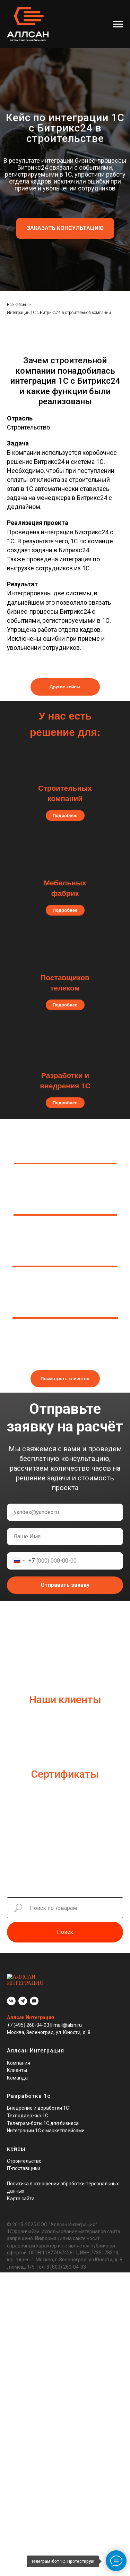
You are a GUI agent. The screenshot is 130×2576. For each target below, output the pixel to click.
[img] (65, 955)
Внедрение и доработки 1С (38, 2102)
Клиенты (17, 2064)
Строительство (24, 2155)
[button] (65, 228)
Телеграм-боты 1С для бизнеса (43, 2117)
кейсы (16, 2142)
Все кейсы (16, 304)
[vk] (11, 1994)
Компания (18, 2056)
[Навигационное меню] (118, 24)
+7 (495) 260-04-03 (28, 2019)
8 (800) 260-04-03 (66, 2260)
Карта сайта (21, 2192)
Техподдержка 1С (27, 2109)
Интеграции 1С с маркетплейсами (46, 2124)
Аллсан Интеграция (30, 2011)
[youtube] (34, 1994)
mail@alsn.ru (67, 2019)
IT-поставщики (23, 2162)
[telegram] (22, 1994)
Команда (17, 2071)
